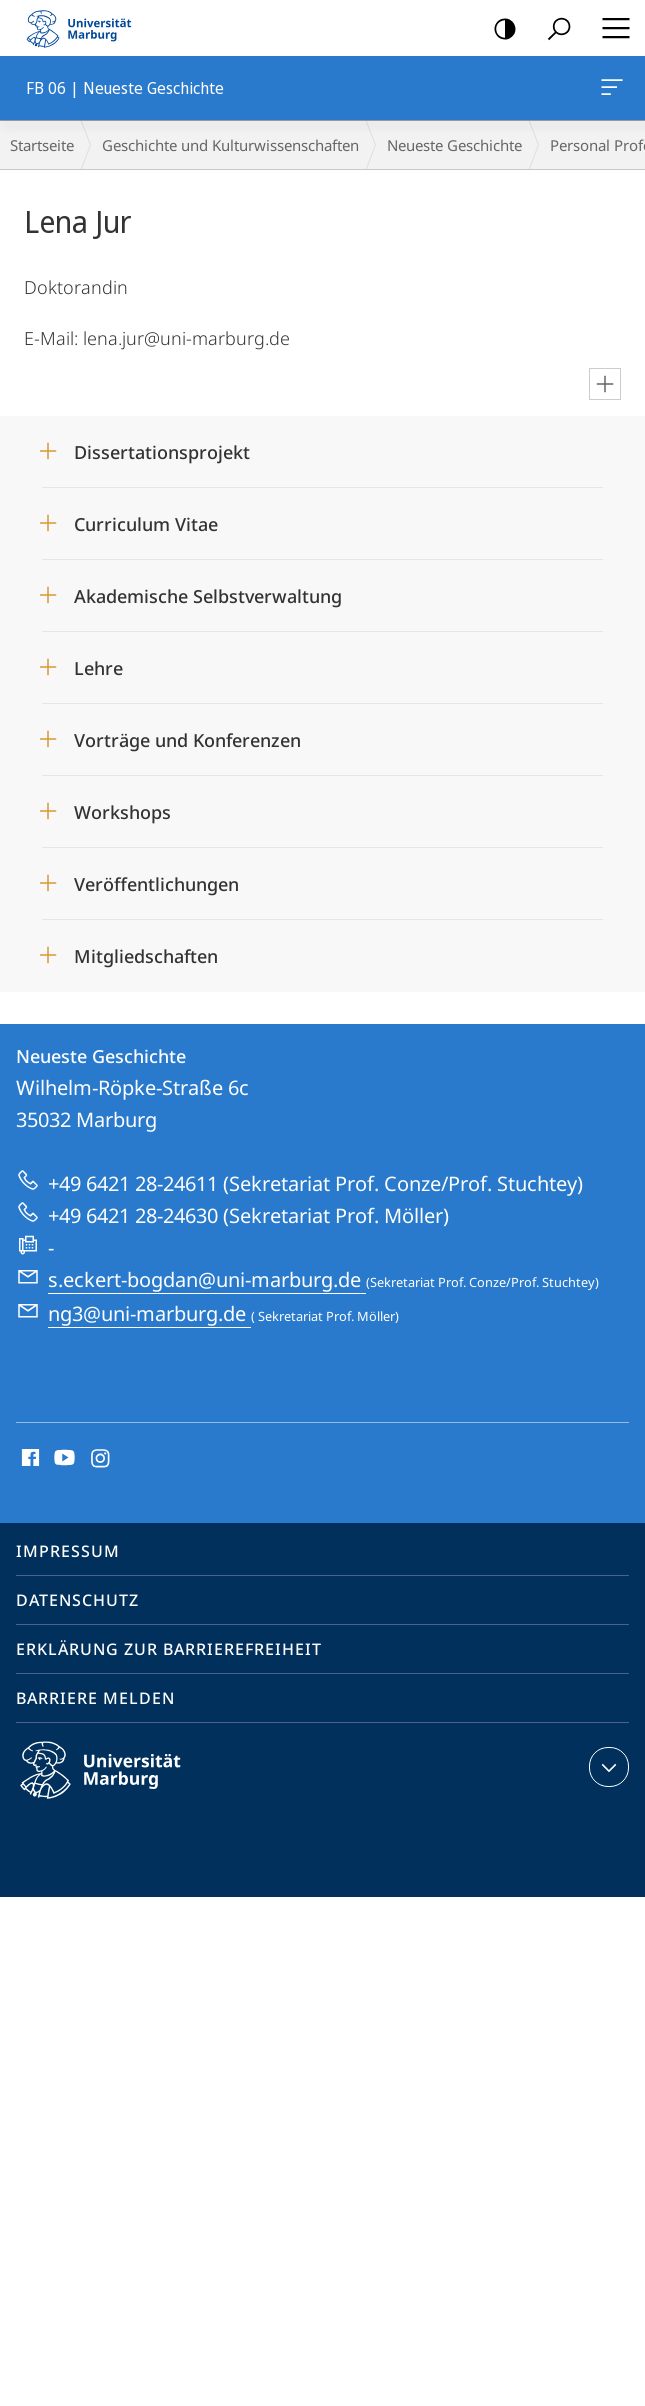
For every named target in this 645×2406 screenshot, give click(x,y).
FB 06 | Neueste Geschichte (610, 91)
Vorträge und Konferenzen (187, 740)
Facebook (28, 1459)
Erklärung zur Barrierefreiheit (169, 1649)
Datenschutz (77, 1600)
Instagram (101, 1459)
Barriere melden (95, 1698)
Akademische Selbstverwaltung (208, 596)
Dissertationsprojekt (162, 452)
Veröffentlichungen (156, 884)
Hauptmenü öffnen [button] (610, 28)
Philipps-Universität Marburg (118, 1786)
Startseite (42, 145)
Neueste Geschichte (454, 145)
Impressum (68, 1551)
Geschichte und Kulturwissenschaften (230, 145)
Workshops (122, 812)
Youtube (62, 1459)
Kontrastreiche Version (498, 29)
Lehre (98, 668)
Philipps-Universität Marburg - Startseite (85, 28)
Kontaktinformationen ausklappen (606, 1767)
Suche (552, 29)
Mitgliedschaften (146, 956)
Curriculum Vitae (146, 524)
